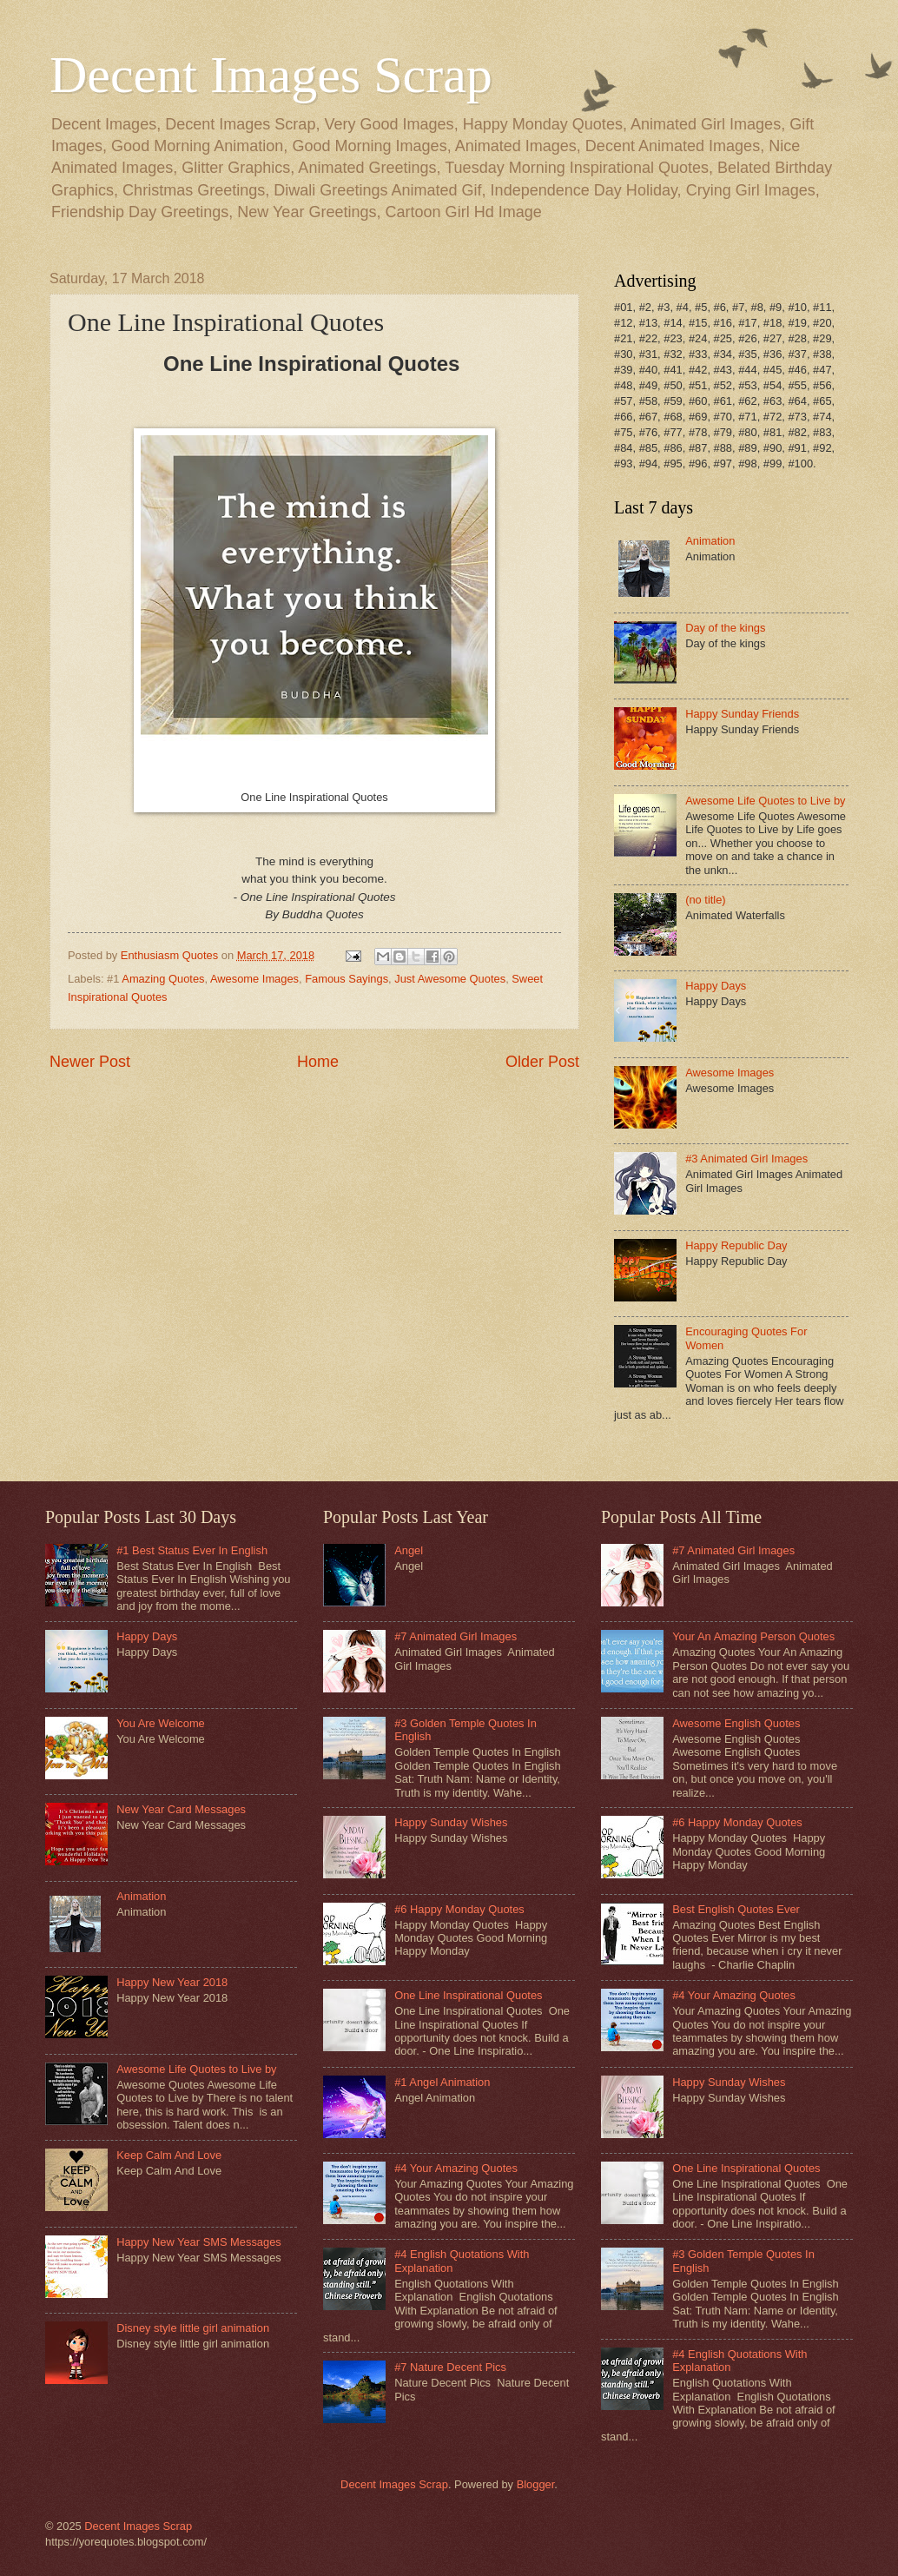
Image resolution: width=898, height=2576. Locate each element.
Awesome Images (254, 978)
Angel (408, 1550)
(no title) (705, 899)
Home (318, 1061)
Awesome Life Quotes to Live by (765, 800)
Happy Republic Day (736, 1245)
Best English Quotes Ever (736, 1909)
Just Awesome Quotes (449, 978)
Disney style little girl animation (192, 2327)
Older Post (542, 1061)
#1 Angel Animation (442, 2082)
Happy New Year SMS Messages (198, 2241)
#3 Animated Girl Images (746, 1158)
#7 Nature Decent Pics (450, 2367)
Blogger (536, 2484)
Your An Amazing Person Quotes (753, 1636)
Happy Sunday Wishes (450, 1822)
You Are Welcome (160, 1723)
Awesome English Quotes (736, 1723)
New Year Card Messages (181, 1809)
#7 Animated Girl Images (455, 1636)
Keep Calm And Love (168, 2155)
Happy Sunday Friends (742, 713)
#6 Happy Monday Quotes (459, 1909)
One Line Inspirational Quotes (468, 1995)
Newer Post (90, 1061)
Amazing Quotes (163, 978)
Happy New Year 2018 (172, 1982)
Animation (710, 540)
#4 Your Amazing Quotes (456, 2168)
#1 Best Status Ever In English (191, 1550)
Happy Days (715, 985)
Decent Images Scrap (271, 74)
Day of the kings (725, 627)
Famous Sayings (346, 978)
